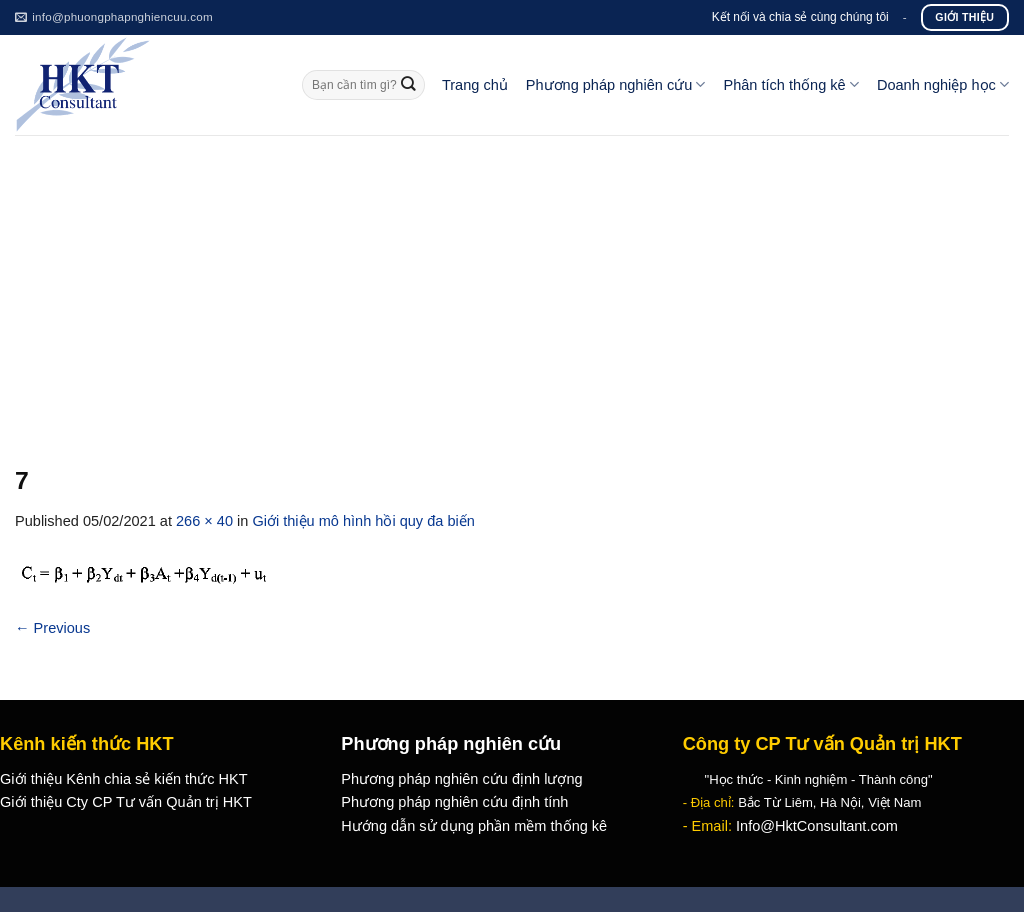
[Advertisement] (512, 285)
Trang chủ (475, 85)
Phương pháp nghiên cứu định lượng (461, 779)
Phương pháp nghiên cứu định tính (454, 802)
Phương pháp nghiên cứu (616, 84)
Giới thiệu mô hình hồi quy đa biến (363, 521)
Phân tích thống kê (790, 84)
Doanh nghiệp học (943, 84)
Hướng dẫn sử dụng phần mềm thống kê (474, 826)
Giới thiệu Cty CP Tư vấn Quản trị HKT (126, 802)
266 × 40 (204, 521)
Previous (52, 628)
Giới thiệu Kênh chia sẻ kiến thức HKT (124, 779)
